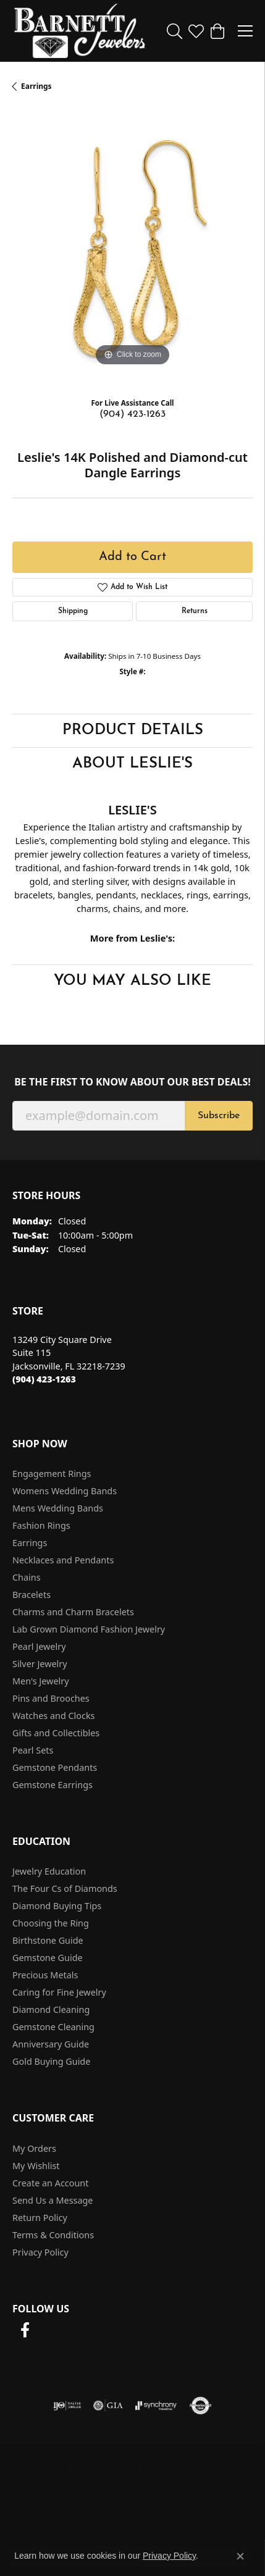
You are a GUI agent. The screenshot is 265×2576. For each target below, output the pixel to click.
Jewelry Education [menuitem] (49, 1871)
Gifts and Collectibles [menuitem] (55, 1733)
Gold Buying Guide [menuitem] (51, 2061)
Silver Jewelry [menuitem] (39, 1664)
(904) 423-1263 (132, 414)
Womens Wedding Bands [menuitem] (64, 1491)
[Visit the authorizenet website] (200, 2405)
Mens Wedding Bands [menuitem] (57, 1508)
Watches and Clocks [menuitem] (53, 1715)
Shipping (73, 611)
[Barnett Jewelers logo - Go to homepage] (79, 31)
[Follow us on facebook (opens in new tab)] (24, 2330)
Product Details (132, 730)
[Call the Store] (44, 1379)
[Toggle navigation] (245, 31)
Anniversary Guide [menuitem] (50, 2044)
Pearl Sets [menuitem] (32, 1750)
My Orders (34, 2148)
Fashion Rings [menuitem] (41, 1525)
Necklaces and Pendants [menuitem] (63, 1560)
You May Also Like (132, 981)
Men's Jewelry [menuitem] (40, 1681)
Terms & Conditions (53, 2235)
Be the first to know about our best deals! (132, 1082)
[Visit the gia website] (108, 2405)
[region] (132, 249)
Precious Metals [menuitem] (45, 1975)
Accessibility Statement (180, 2494)
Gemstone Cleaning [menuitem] (53, 2027)
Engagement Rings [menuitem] (51, 1473)
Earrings (36, 86)
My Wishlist (36, 2166)
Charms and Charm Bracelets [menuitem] (73, 1612)
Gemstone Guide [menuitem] (47, 1957)
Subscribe (219, 1116)
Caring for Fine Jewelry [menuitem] (59, 1992)
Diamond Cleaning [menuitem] (51, 2009)
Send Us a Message (52, 2200)
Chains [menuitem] (26, 1577)
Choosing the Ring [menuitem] (50, 1923)
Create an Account (50, 2183)
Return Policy (39, 2217)
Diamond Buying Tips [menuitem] (56, 1906)
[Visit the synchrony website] (155, 2405)
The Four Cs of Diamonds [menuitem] (64, 1888)
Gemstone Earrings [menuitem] (52, 1785)
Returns (195, 611)
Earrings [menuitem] (29, 1543)
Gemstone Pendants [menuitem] (54, 1767)
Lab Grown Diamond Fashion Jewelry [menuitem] (88, 1629)
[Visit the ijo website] (67, 2405)
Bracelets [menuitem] (31, 1594)
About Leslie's (132, 763)
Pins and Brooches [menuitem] (51, 1698)
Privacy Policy (40, 2252)
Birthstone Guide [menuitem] (47, 1940)
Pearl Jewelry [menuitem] (38, 1646)
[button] (174, 31)
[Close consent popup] (240, 2556)
